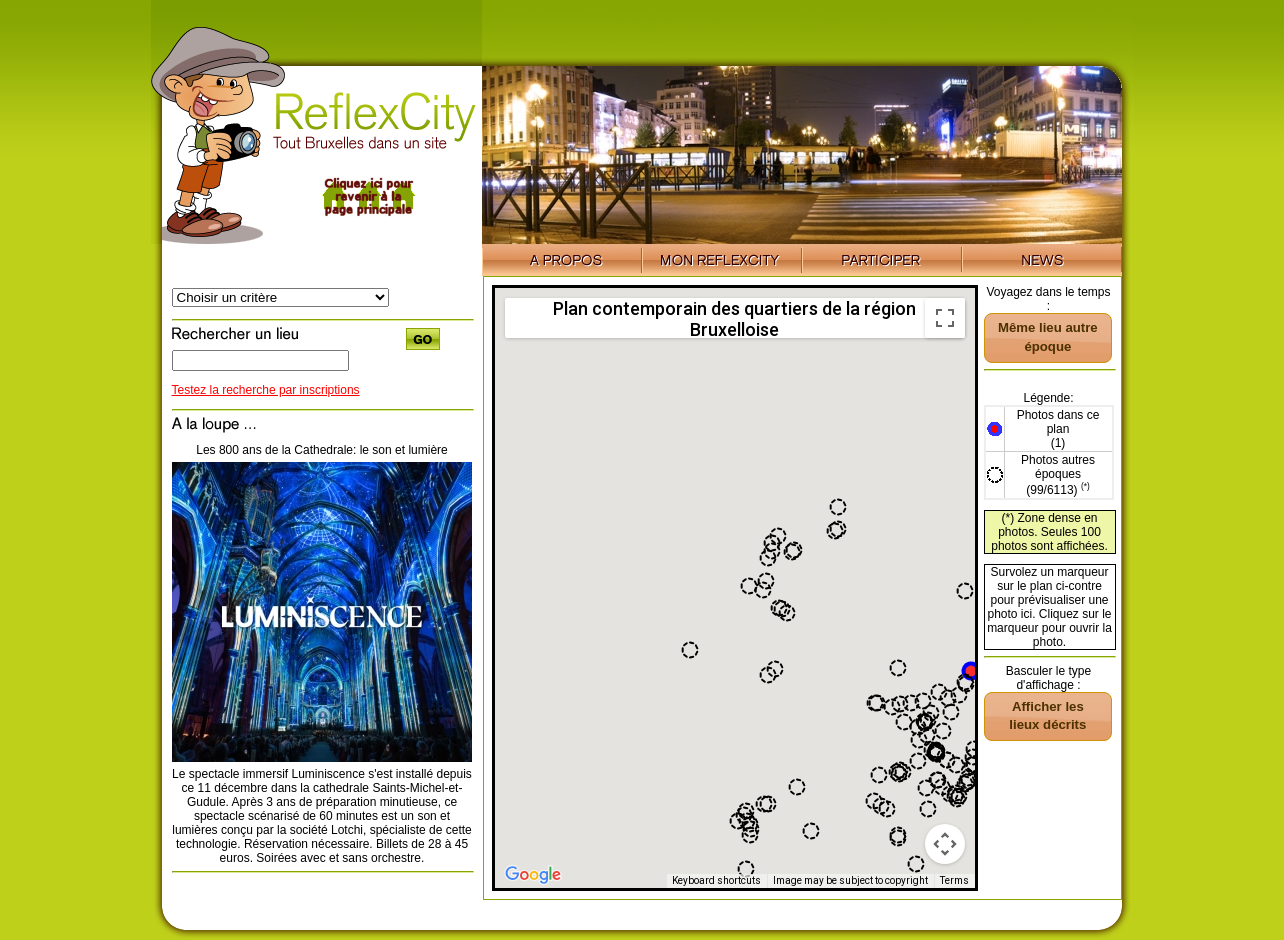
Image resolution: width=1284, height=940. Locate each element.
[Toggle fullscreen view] (945, 318)
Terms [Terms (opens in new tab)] (954, 880)
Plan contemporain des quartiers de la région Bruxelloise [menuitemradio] (734, 318)
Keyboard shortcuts (716, 880)
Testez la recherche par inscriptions (266, 390)
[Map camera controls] (945, 844)
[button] (971, 671)
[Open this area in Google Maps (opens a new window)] (533, 875)
